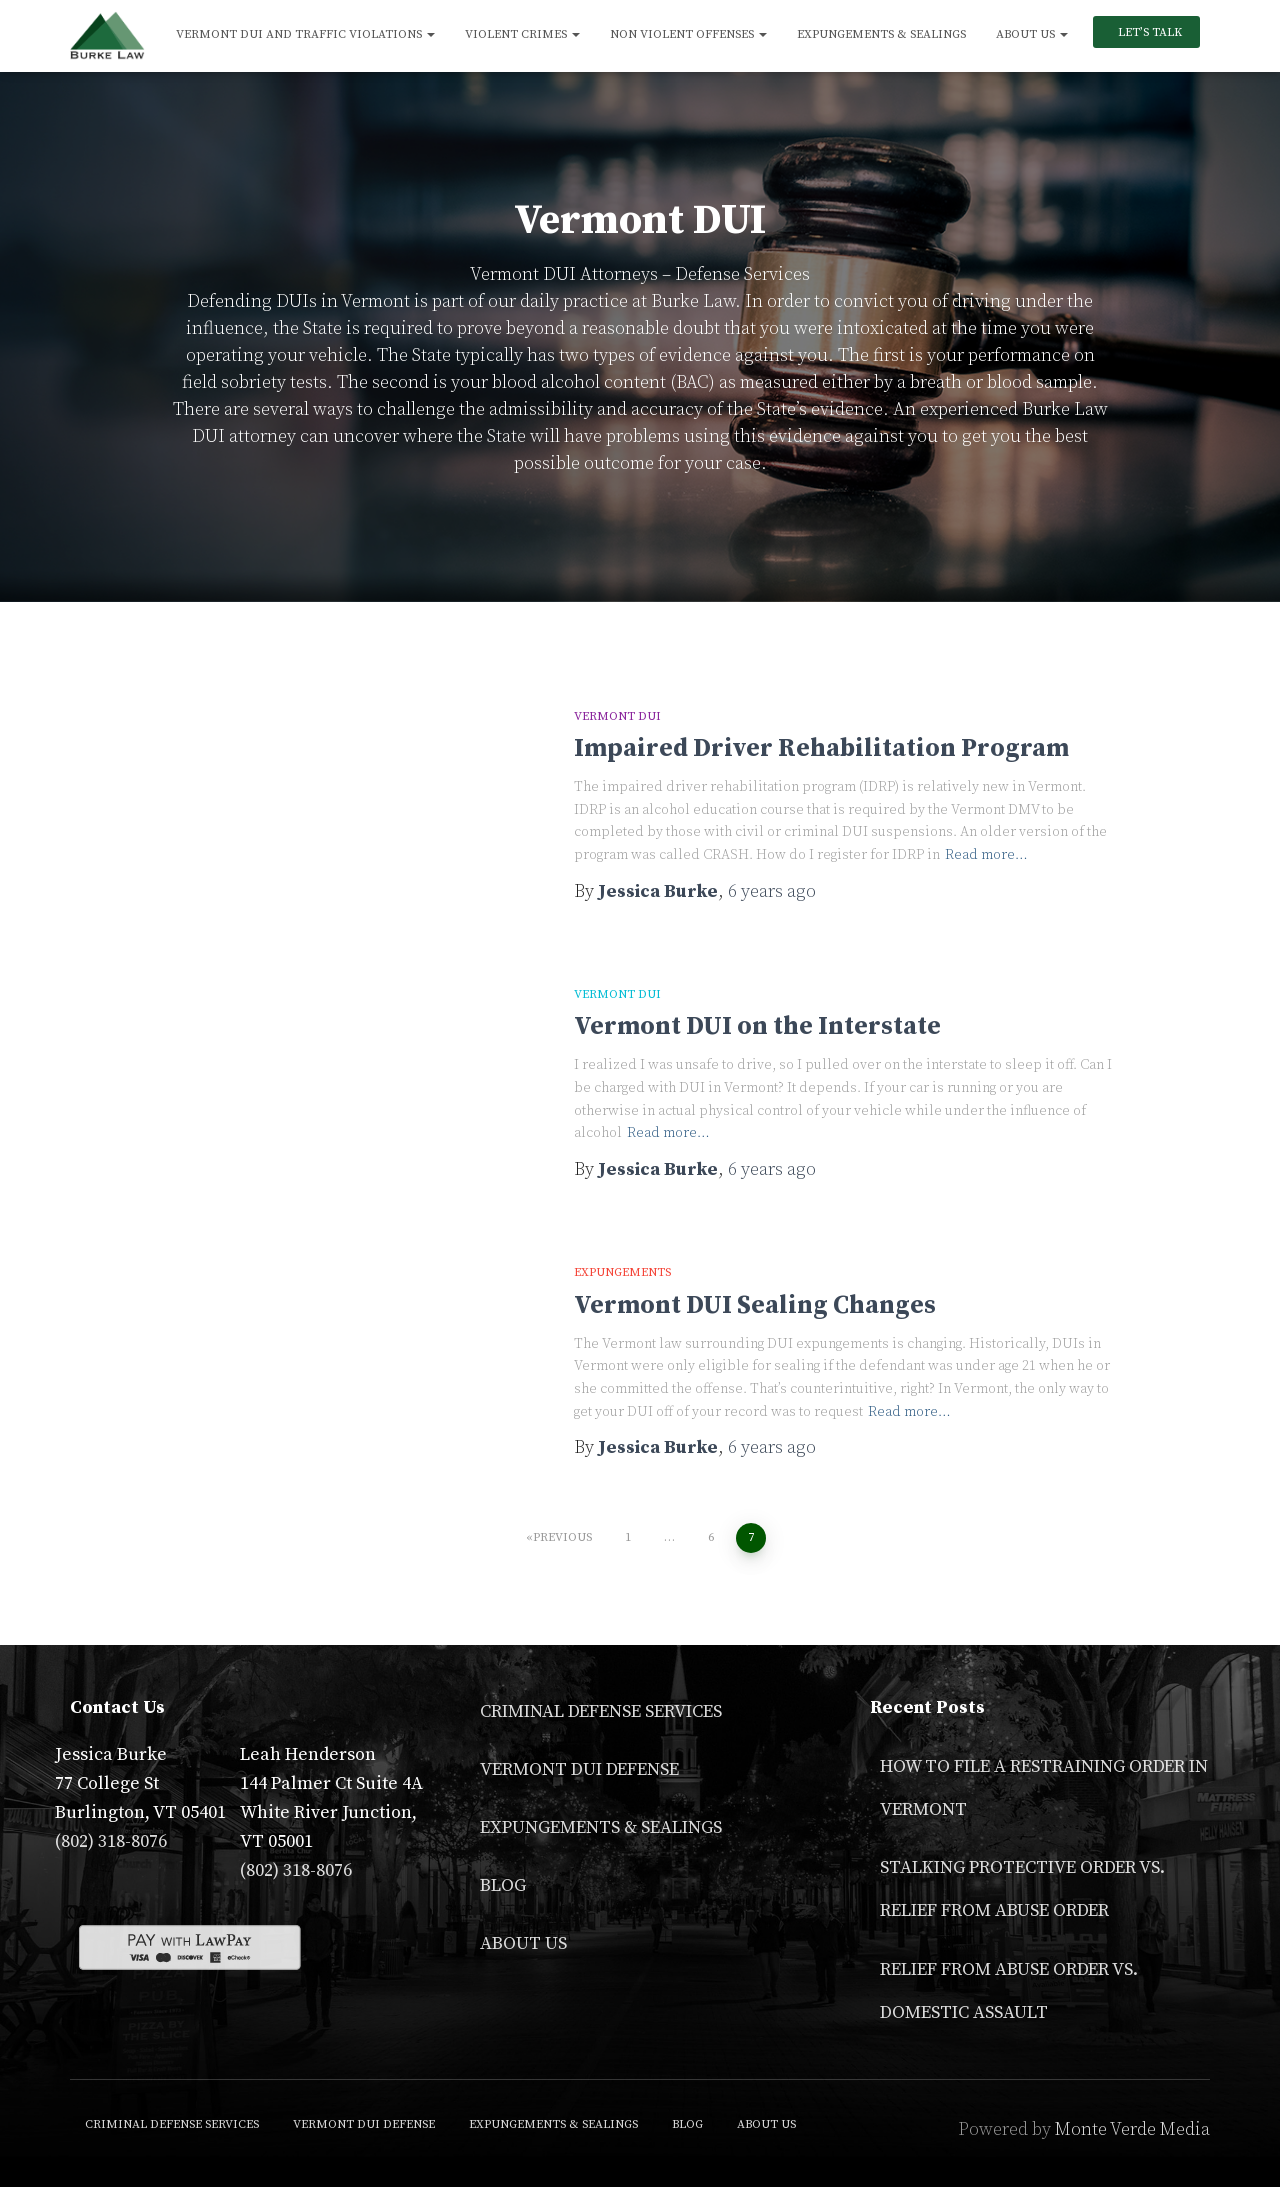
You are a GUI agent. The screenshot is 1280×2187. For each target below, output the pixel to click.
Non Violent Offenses (688, 34)
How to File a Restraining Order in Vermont (1044, 1788)
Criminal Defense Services (601, 1711)
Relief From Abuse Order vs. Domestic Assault (1009, 1991)
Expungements (622, 1272)
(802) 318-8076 (111, 1841)
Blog (503, 1885)
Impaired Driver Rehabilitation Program (821, 748)
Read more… (986, 855)
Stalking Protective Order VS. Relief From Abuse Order (1022, 1889)
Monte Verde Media (1132, 2129)
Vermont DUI (617, 716)
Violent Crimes (522, 34)
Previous (562, 1537)
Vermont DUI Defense (579, 1769)
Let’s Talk (1148, 32)
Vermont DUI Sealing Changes (755, 1305)
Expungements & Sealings (881, 34)
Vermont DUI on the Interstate (757, 1026)
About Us (1032, 34)
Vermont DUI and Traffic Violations (305, 34)
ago (772, 891)
